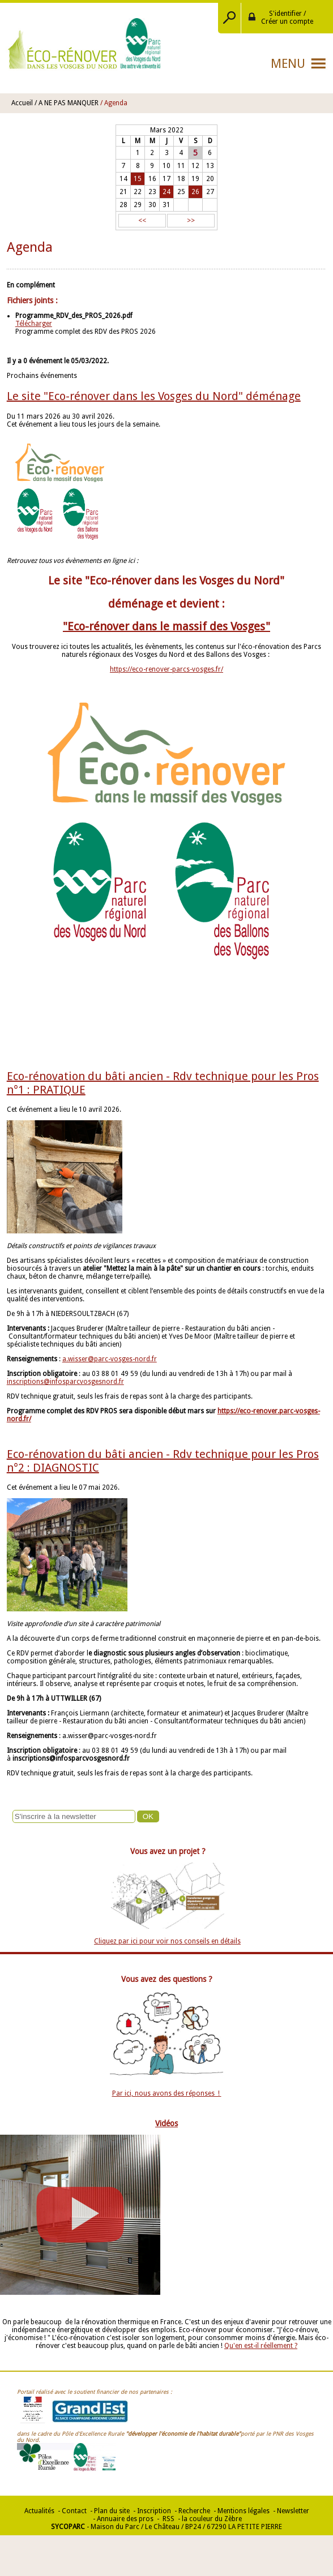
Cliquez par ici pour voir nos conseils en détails (167, 1941)
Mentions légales (243, 2511)
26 (195, 192)
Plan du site (112, 2511)
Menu (288, 64)
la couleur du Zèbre (212, 2519)
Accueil (22, 103)
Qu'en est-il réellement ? (260, 2346)
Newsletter (293, 2511)
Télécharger (33, 324)
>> (191, 221)
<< (142, 221)
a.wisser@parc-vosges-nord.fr (109, 1359)
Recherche (194, 2511)
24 (166, 192)
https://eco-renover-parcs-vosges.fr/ (166, 669)
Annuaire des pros (125, 2519)
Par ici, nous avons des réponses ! (166, 2093)
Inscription (154, 2511)
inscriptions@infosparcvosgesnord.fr (65, 1382)
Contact (74, 2511)
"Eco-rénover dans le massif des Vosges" (166, 626)
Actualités (39, 2511)
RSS (167, 2519)
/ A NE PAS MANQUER (67, 103)
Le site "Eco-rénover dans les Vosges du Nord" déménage (154, 396)
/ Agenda (113, 103)
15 (138, 179)
